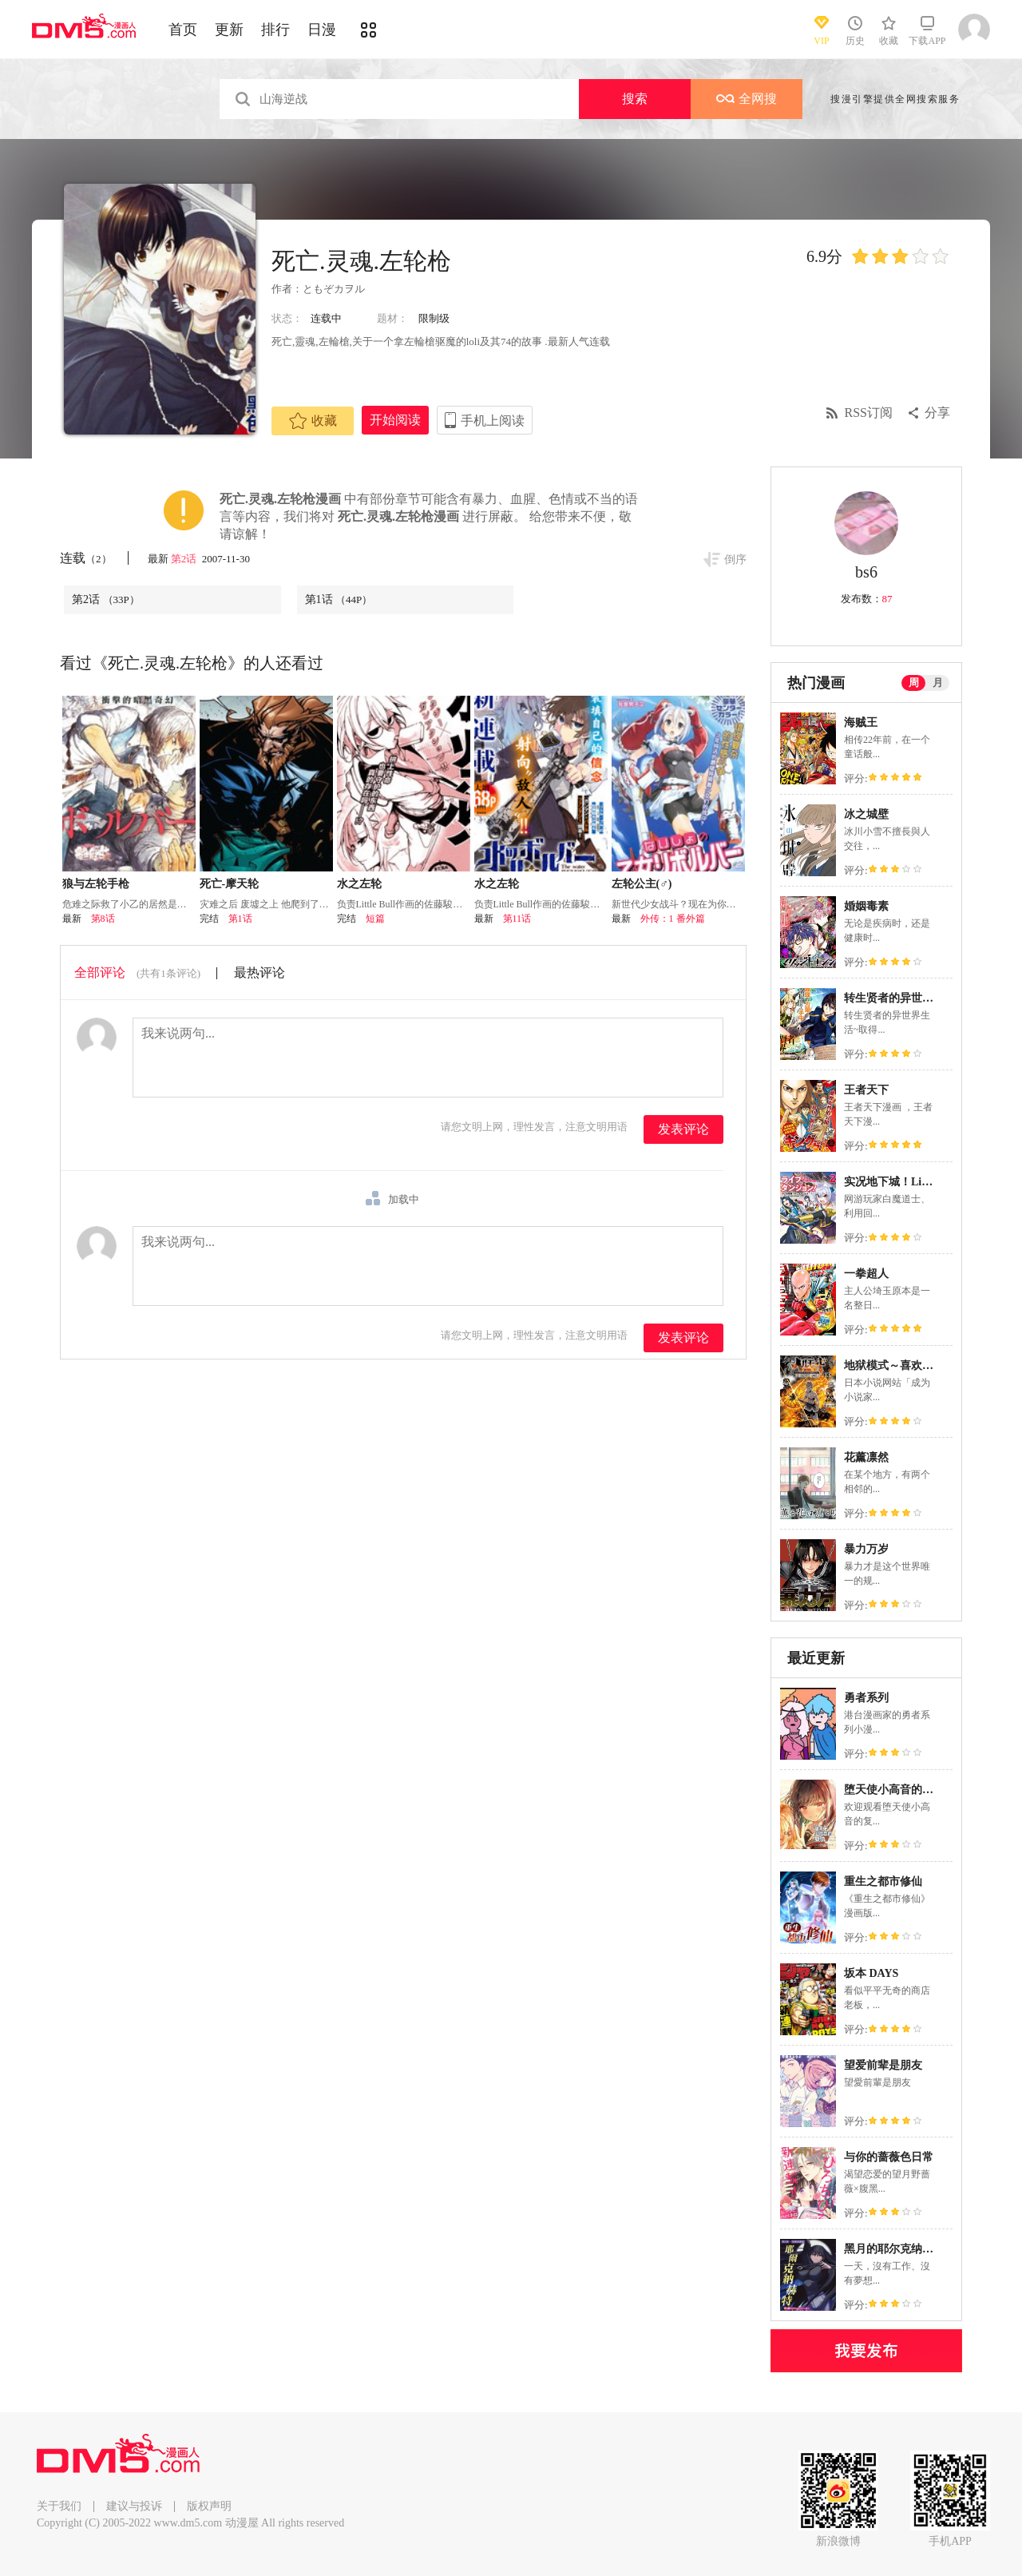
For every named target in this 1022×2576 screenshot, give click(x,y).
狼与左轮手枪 (95, 884)
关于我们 (59, 2506)
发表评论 (683, 1129)
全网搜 (746, 98)
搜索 (635, 98)
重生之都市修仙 (883, 1881)
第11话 (517, 918)
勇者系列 (866, 1698)
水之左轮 (359, 884)
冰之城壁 (866, 814)
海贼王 (860, 722)
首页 (182, 30)
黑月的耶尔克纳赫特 (894, 2249)
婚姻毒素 (866, 906)
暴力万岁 (866, 1549)
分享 (937, 412)
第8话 (103, 918)
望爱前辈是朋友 (883, 2065)
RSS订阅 (869, 412)
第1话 (339, 599)
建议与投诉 (134, 2506)
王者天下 (866, 1090)
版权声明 (209, 2506)
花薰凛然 (866, 1457)
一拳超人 (866, 1274)
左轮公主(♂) (642, 884)
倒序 (735, 560)
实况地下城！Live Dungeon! (912, 1182)
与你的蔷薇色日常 (888, 2157)
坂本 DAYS (871, 1973)
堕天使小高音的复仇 (894, 1790)
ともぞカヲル (334, 289)
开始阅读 (395, 420)
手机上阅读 (493, 420)
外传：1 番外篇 (672, 918)
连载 (86, 558)
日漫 (321, 30)
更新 (229, 30)
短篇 (375, 918)
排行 (275, 30)
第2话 (185, 559)
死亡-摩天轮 (229, 884)
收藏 (313, 421)
